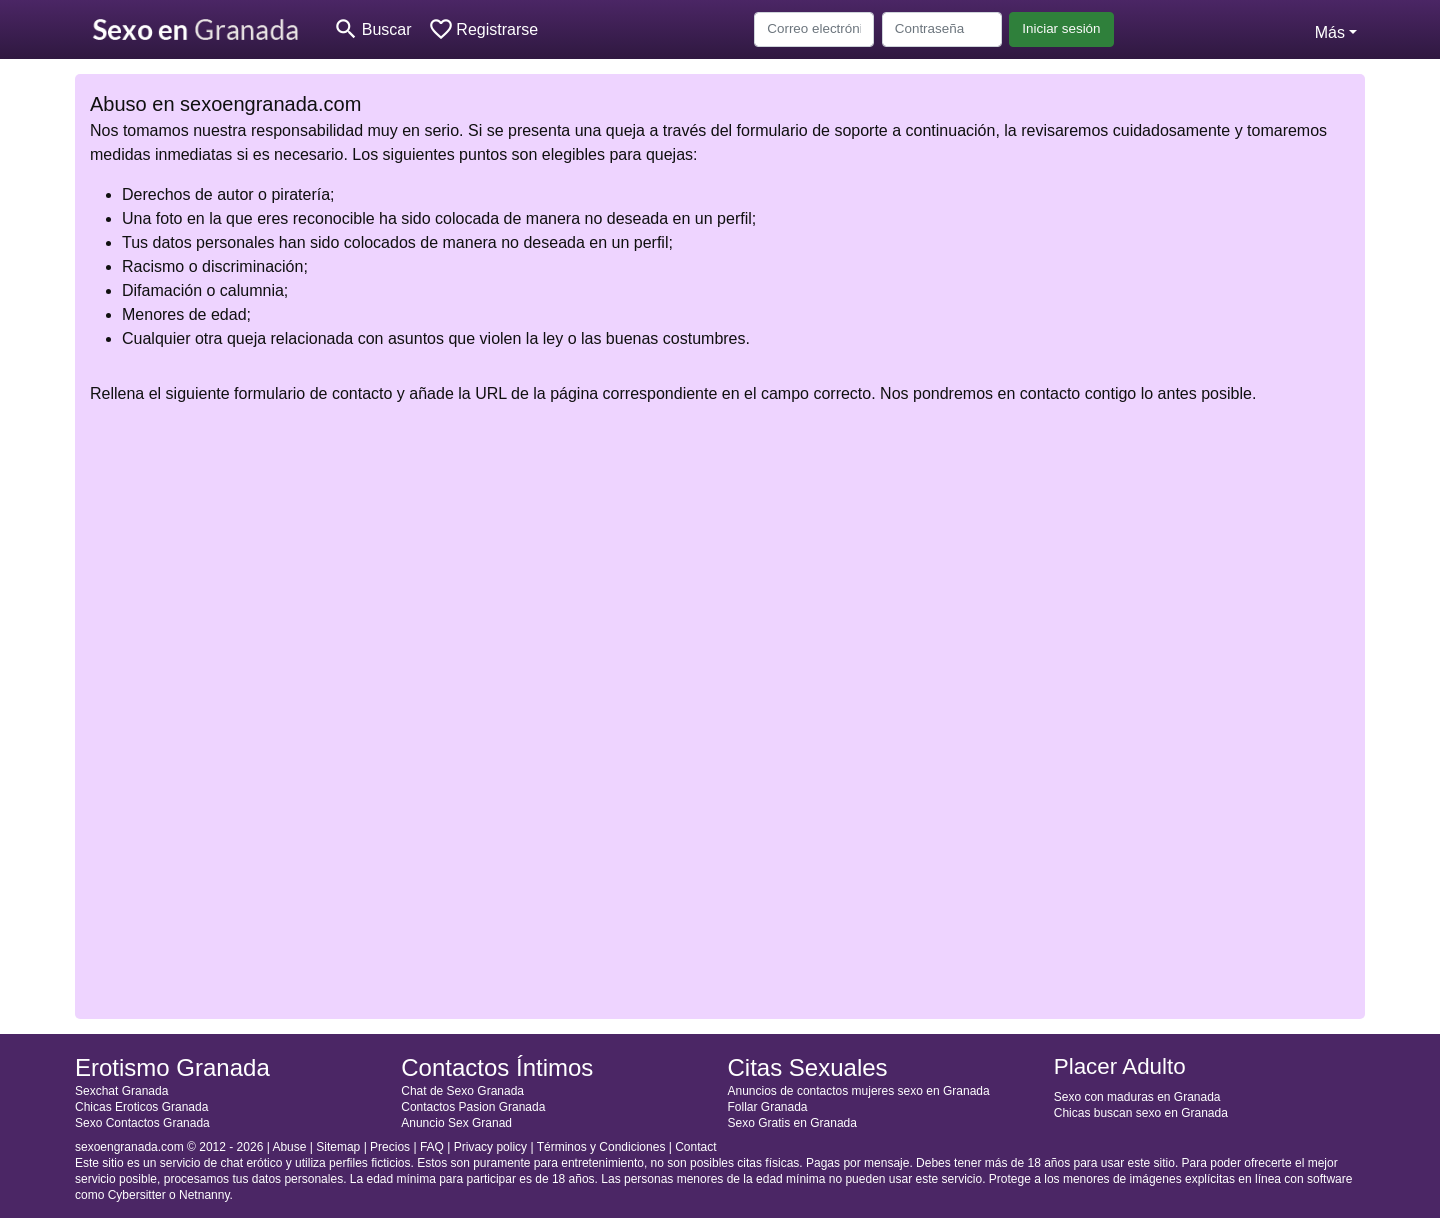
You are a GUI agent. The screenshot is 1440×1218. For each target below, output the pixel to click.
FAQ (432, 1147)
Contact (695, 1147)
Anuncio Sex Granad (456, 1123)
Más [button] (1330, 32)
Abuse (289, 1147)
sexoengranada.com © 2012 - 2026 (169, 1147)
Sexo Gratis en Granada (792, 1123)
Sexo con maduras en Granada (1137, 1097)
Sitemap (338, 1147)
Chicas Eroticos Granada (141, 1107)
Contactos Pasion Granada (473, 1107)
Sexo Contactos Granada (142, 1123)
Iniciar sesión (1061, 28)
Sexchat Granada (121, 1091)
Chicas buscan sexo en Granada (1141, 1113)
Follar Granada (768, 1107)
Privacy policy (490, 1147)
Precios (390, 1147)
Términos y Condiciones (601, 1147)
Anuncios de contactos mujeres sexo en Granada (859, 1091)
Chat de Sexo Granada (462, 1091)
